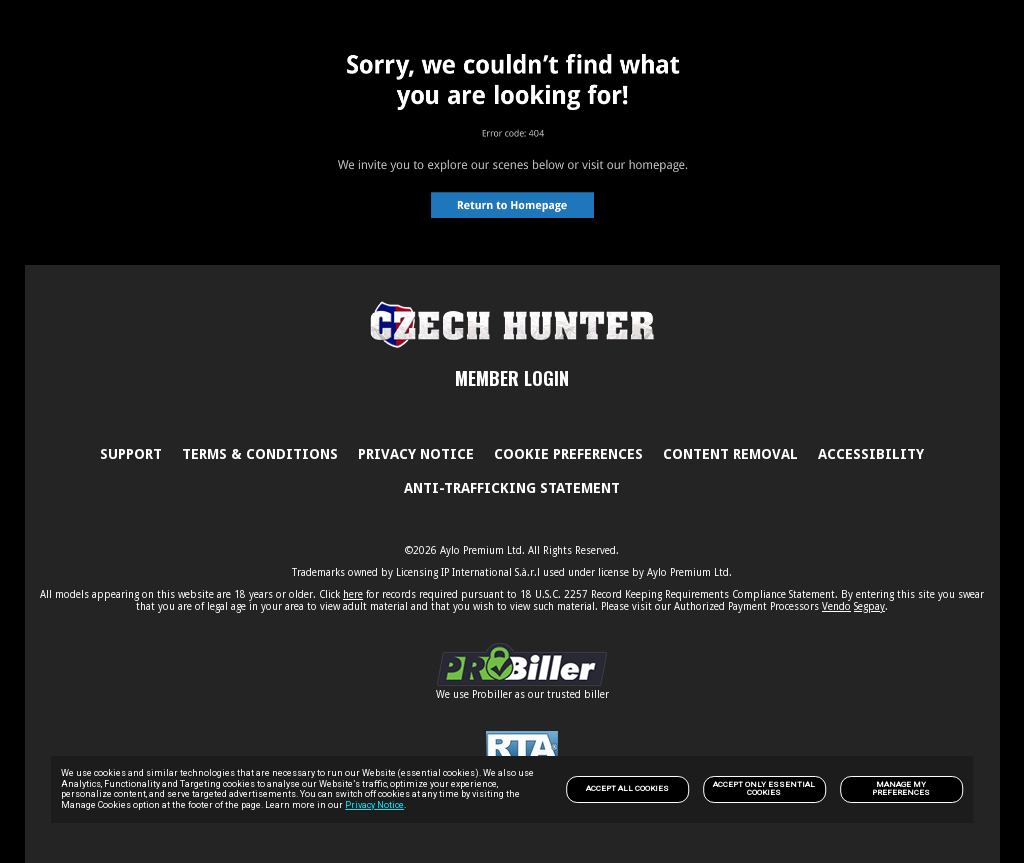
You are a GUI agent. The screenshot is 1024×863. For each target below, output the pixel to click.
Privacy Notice (374, 805)
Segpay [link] (869, 606)
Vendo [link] (836, 606)
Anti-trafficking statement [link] (512, 488)
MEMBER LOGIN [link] (512, 378)
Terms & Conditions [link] (260, 454)
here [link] (353, 594)
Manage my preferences (901, 788)
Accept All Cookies (627, 788)
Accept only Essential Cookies (764, 788)
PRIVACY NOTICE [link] (416, 454)
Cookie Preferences (568, 454)
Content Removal (730, 454)
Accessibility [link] (871, 454)
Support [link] (131, 454)
